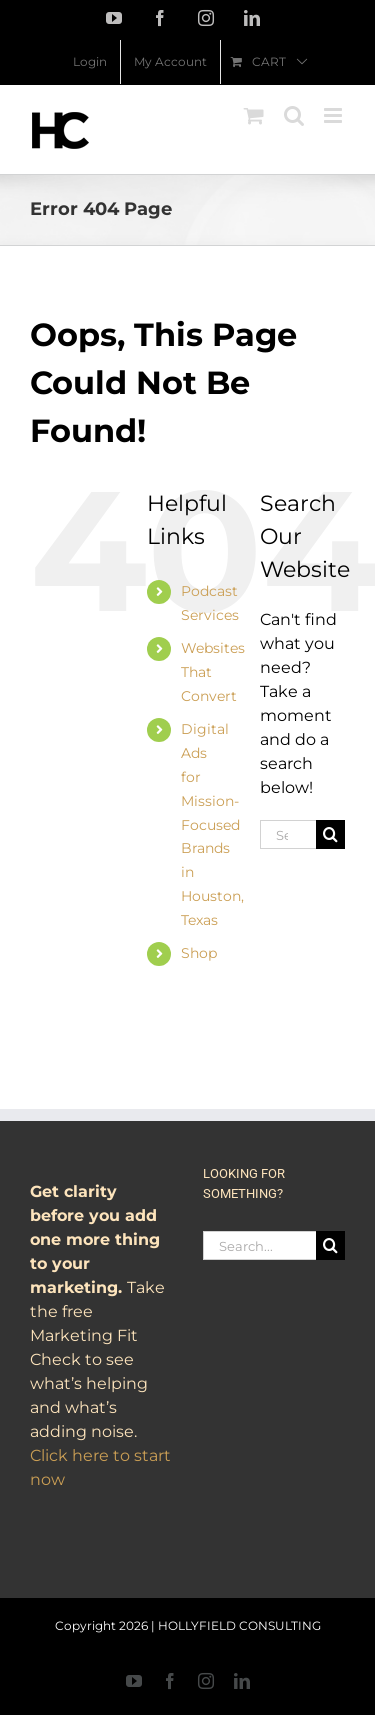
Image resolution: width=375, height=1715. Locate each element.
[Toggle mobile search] (294, 115)
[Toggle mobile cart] (254, 115)
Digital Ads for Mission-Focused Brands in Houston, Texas (212, 824)
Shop (199, 953)
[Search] (330, 834)
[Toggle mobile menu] (334, 115)
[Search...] (288, 834)
